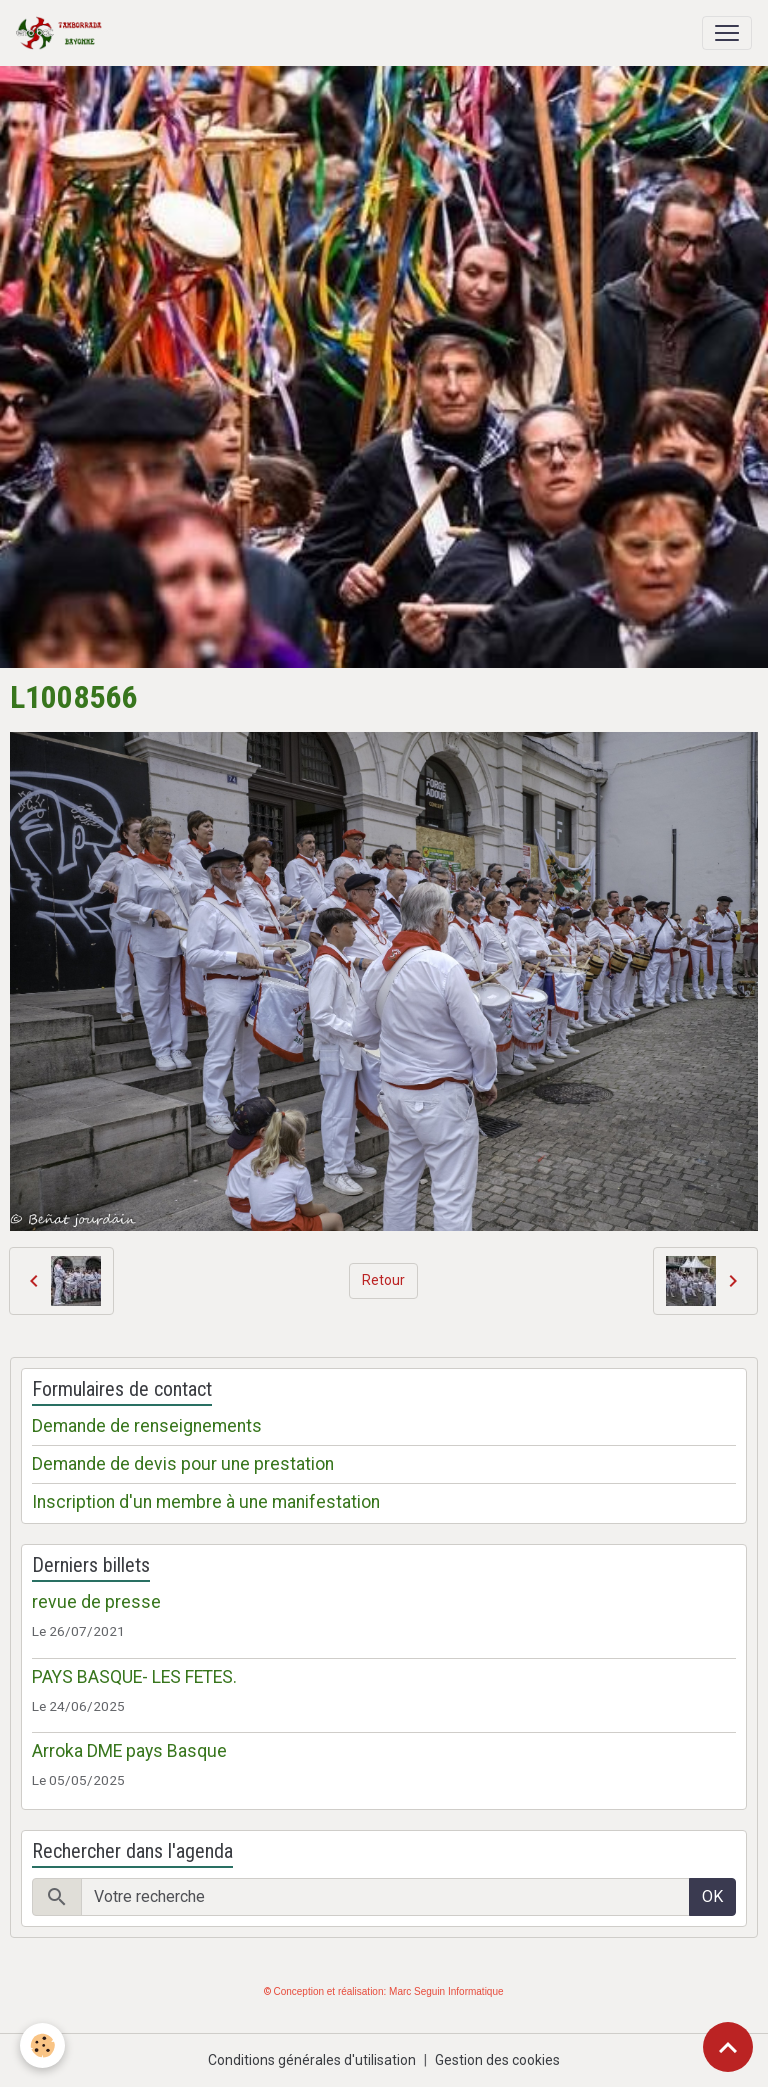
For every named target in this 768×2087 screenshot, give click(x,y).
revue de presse (96, 1602)
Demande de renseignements (147, 1426)
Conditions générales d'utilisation (312, 2060)
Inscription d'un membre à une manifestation (206, 1502)
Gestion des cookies (497, 2060)
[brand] (63, 33)
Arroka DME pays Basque (129, 1751)
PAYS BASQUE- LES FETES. (134, 1677)
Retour (383, 1280)
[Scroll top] (728, 2047)
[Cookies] (42, 2045)
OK (712, 1896)
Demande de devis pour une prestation (183, 1464)
